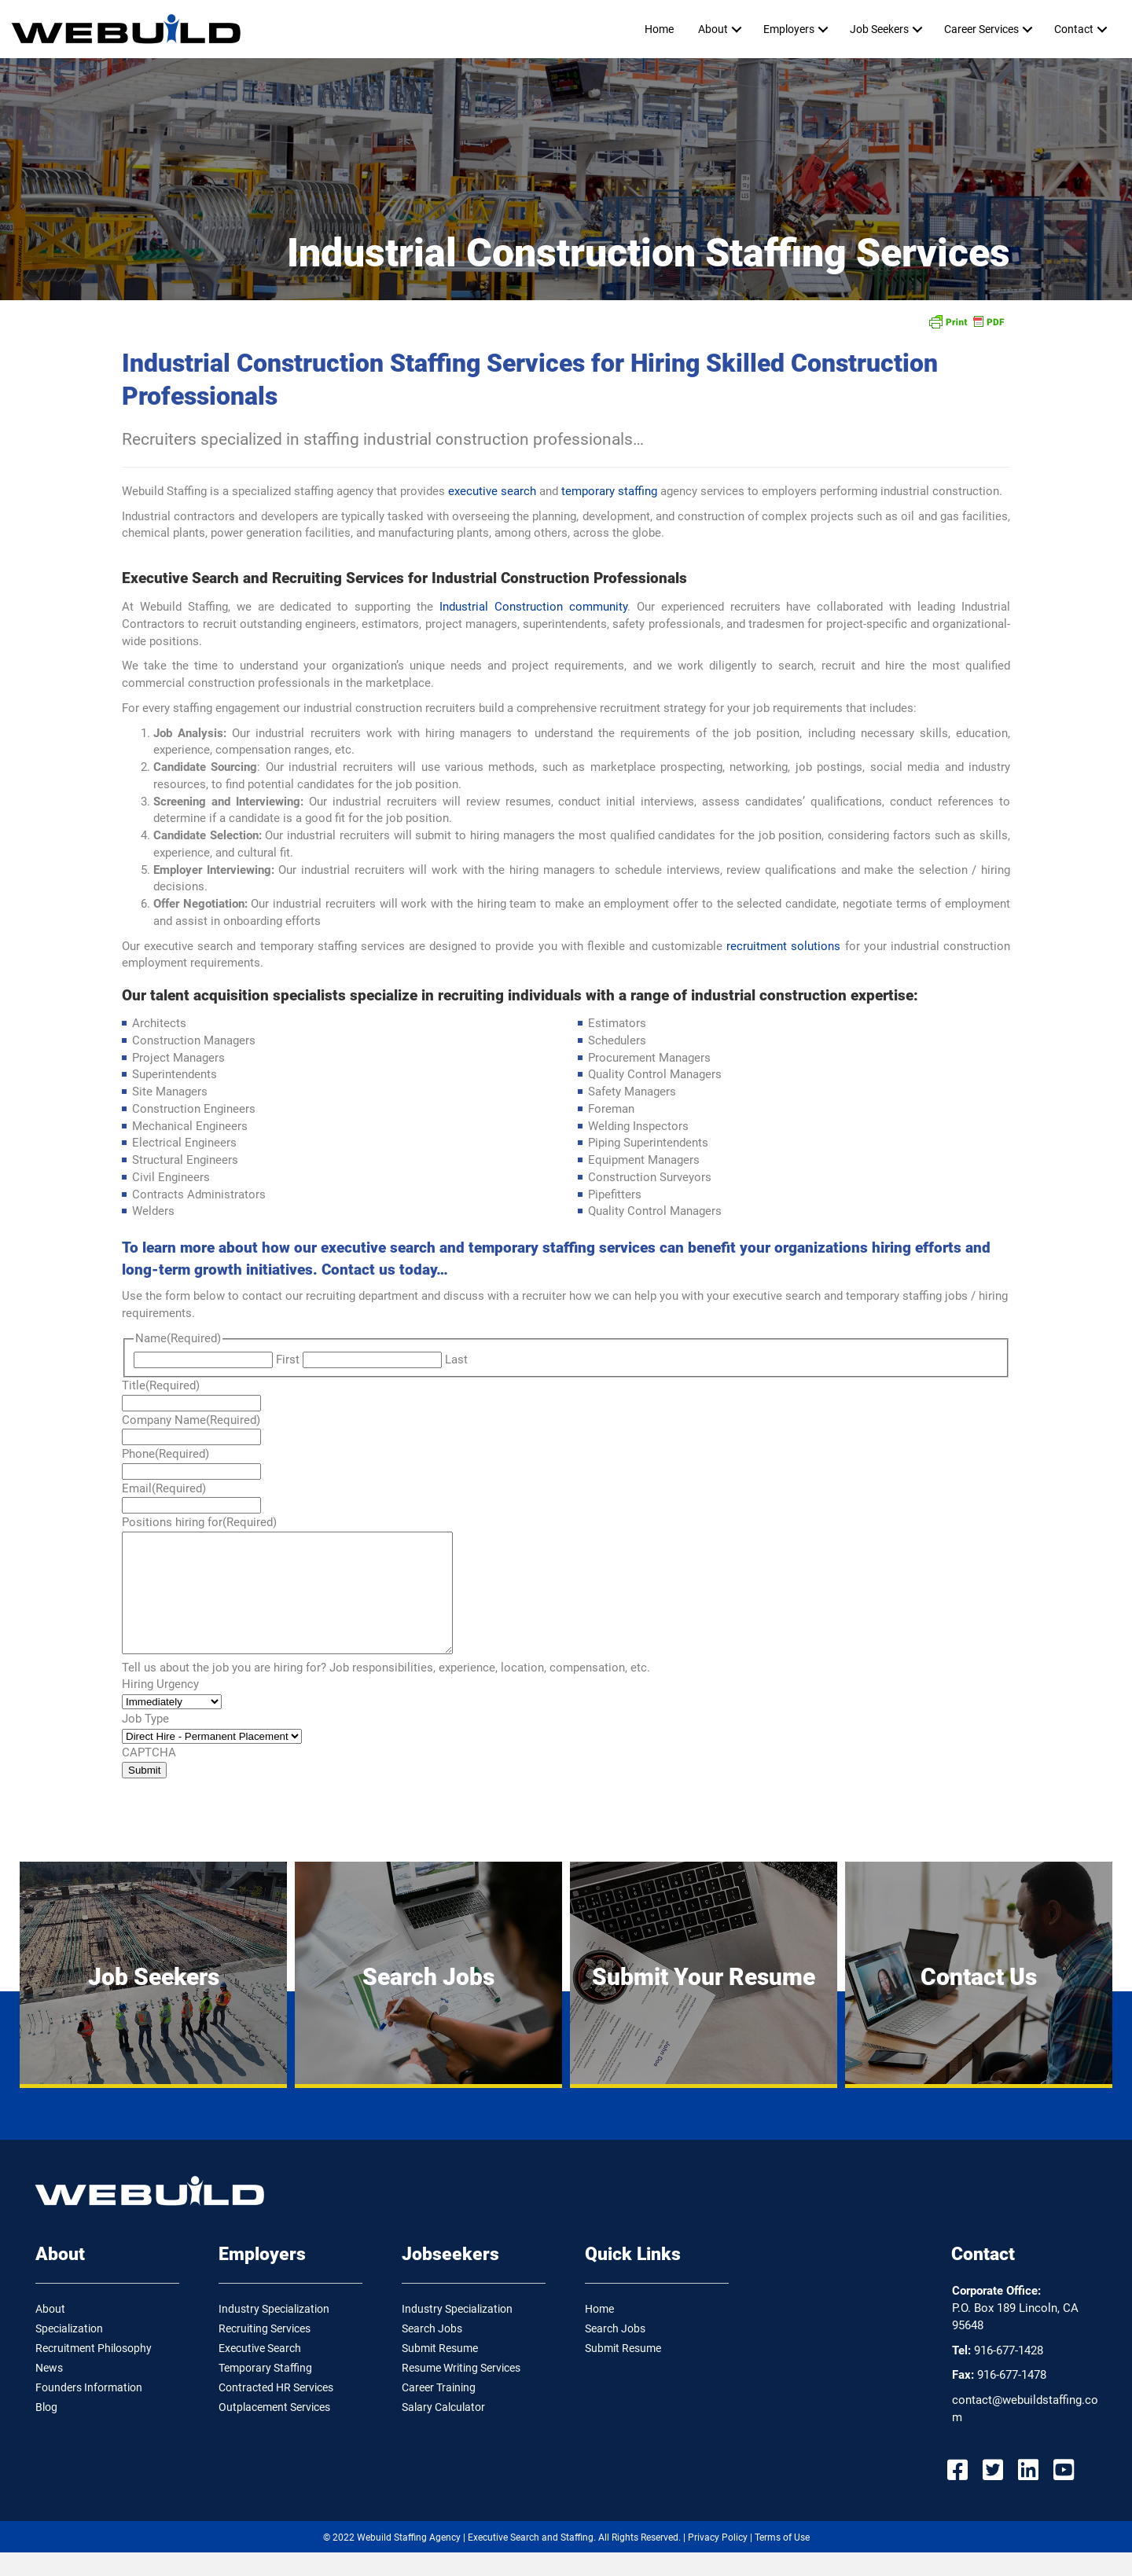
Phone (165, 1454)
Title (161, 1385)
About (713, 29)
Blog (46, 2430)
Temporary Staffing (265, 2391)
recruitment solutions (783, 946)
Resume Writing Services (461, 2391)
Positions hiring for (199, 1522)
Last (456, 1359)
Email (164, 1488)
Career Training (439, 2411)
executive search (492, 491)
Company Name (191, 1420)
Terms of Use (782, 2561)
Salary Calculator (443, 2430)
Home (659, 29)
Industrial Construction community (533, 607)
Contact (1073, 29)
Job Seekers (879, 29)
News (49, 2391)
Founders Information (88, 2411)
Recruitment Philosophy (93, 2371)
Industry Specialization (274, 2332)
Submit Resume (440, 2371)
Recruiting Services (265, 2352)
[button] (736, 29)
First (288, 1359)
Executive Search (260, 2371)
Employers (788, 29)
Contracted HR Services (276, 2411)
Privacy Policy (718, 2561)
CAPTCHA (149, 1776)
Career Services (981, 29)
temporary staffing (609, 491)
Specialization (69, 2352)
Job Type (145, 1742)
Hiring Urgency (160, 1708)
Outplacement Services (274, 2430)
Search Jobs (432, 2352)
